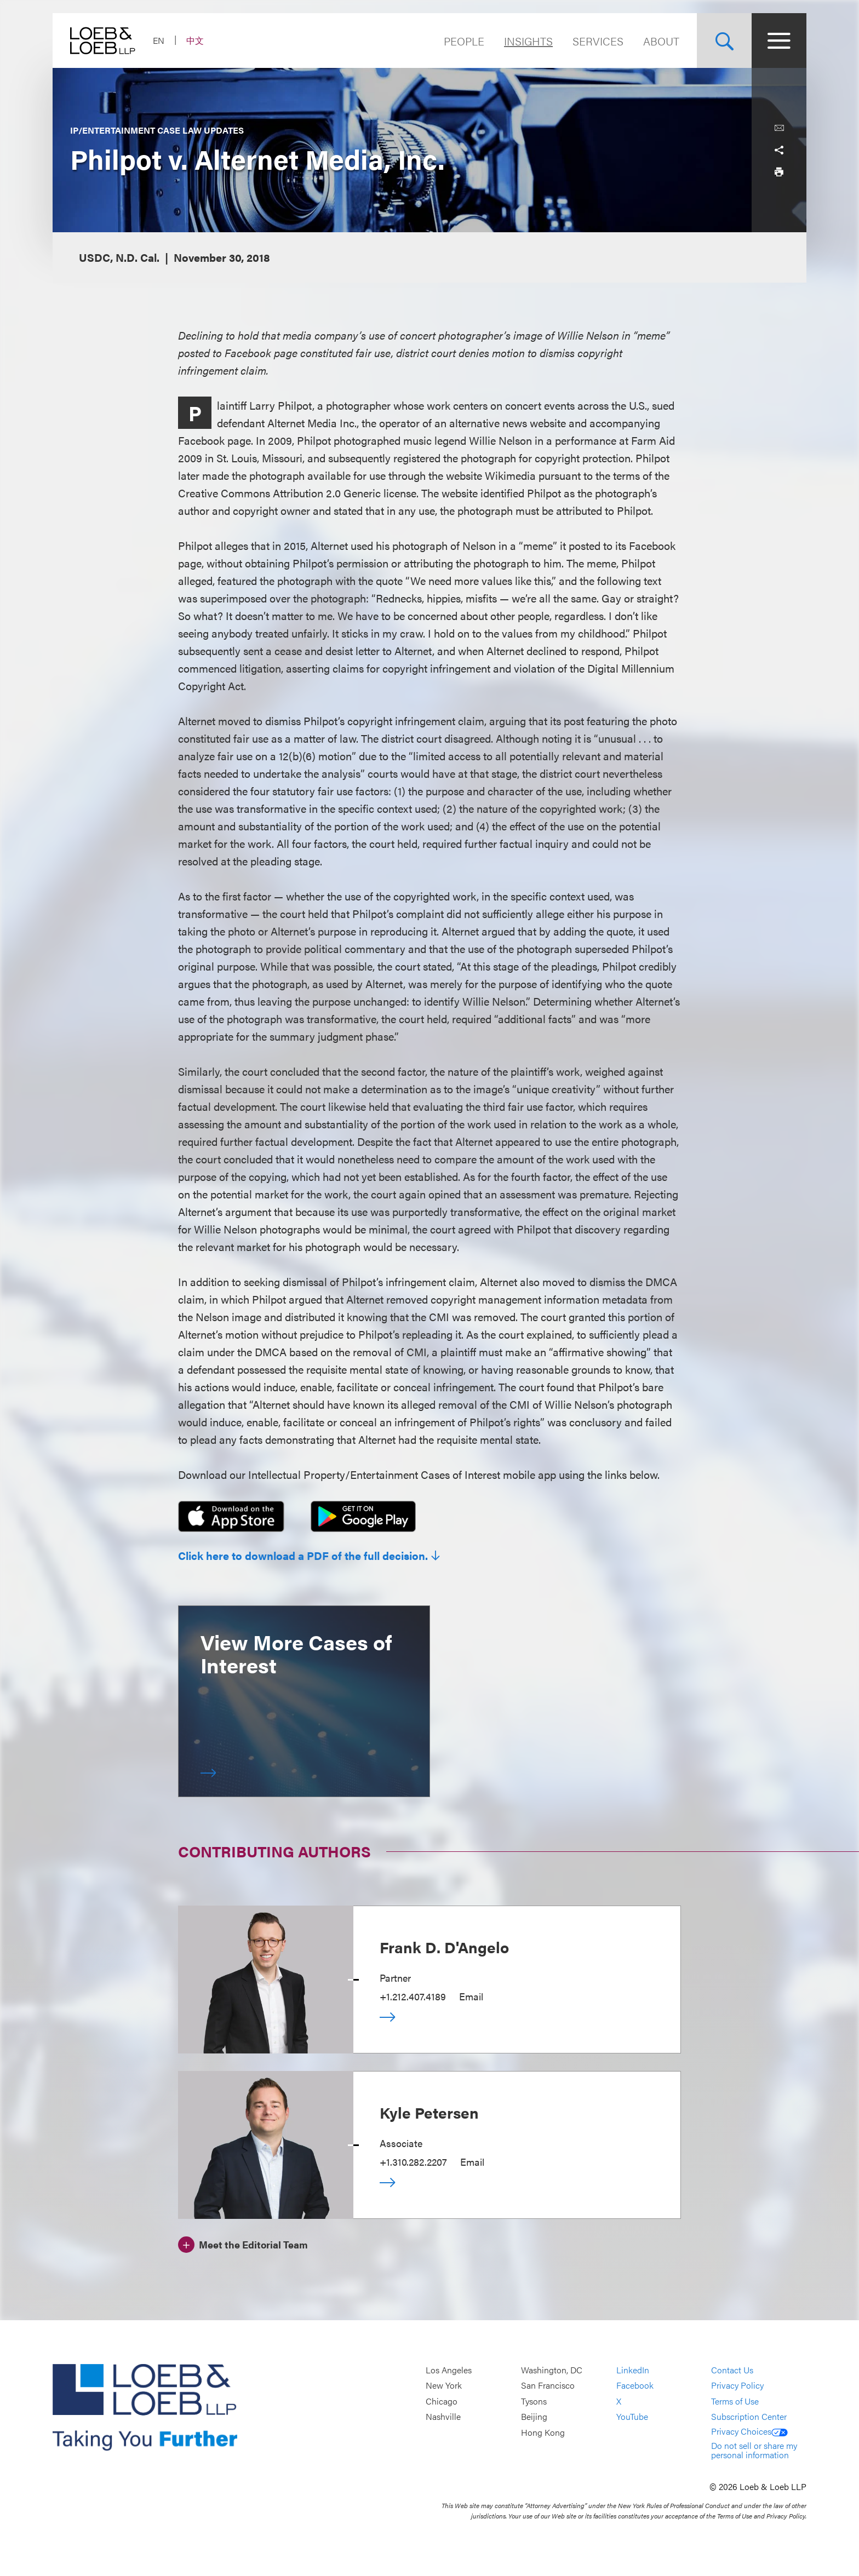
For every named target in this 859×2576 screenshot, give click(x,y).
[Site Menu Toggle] (779, 40)
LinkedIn (632, 2369)
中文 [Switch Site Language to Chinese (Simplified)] (195, 40)
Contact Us (732, 2369)
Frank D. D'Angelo (444, 1947)
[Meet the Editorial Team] (243, 2243)
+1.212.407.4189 (413, 1996)
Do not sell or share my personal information (754, 2450)
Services (597, 41)
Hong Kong (543, 2432)
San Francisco (548, 2385)
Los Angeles (449, 2369)
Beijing (534, 2417)
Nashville (443, 2417)
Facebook (635, 2385)
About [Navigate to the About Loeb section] (661, 41)
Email (471, 1996)
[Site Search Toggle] (724, 40)
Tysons (534, 2401)
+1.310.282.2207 (413, 2161)
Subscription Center (749, 2417)
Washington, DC (551, 2369)
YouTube (632, 2417)
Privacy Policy (737, 2385)
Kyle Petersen (429, 2112)
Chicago (441, 2401)
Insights (528, 41)
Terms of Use (735, 2401)
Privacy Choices (749, 2431)
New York (444, 2385)
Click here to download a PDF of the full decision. (303, 1556)
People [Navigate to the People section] (464, 41)
